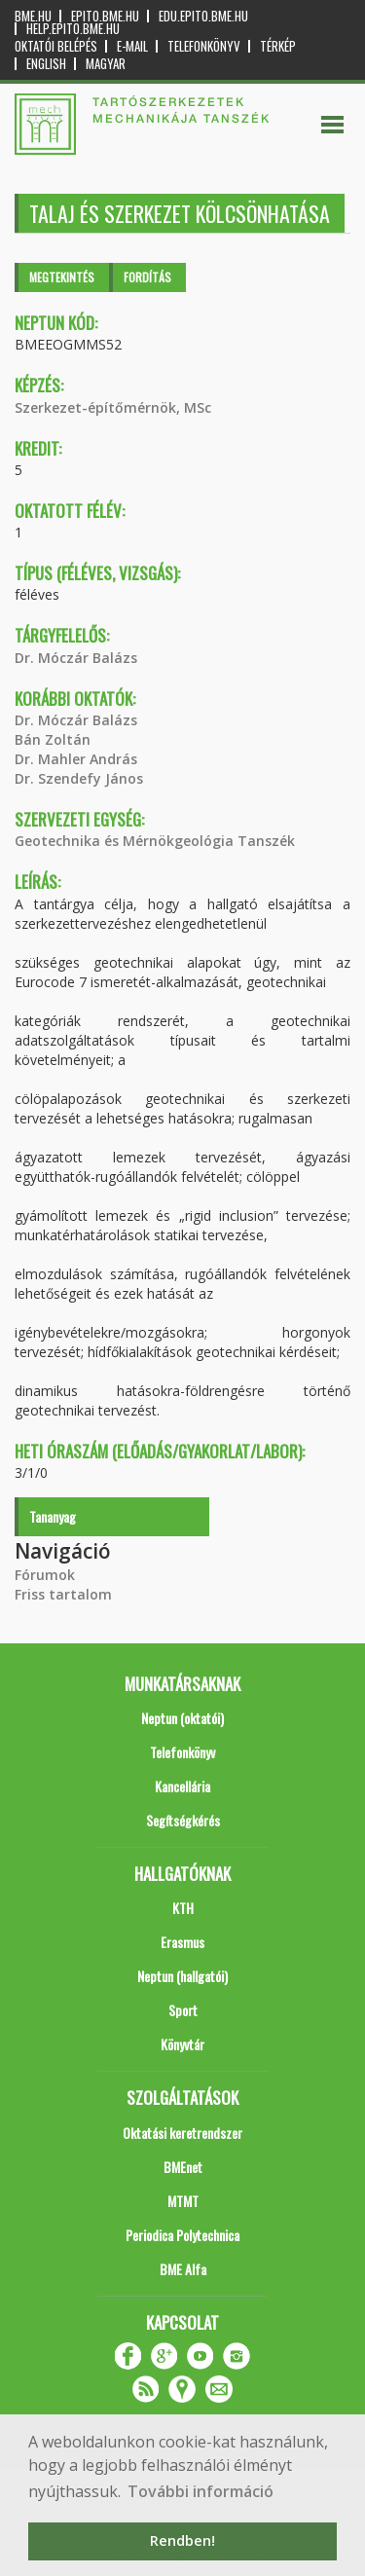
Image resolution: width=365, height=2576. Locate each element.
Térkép (278, 46)
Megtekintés (61, 277)
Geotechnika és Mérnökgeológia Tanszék (155, 840)
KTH (183, 1907)
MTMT (183, 2200)
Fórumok (45, 1574)
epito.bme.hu (105, 16)
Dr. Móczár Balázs (76, 657)
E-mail (132, 46)
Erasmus (182, 1942)
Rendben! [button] (182, 2540)
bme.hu (33, 16)
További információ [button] (201, 2491)
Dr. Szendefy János (79, 778)
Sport (183, 2010)
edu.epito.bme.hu (203, 16)
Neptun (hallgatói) (182, 1976)
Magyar (106, 63)
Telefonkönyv (203, 46)
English (46, 63)
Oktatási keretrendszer (182, 2132)
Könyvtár (182, 2044)
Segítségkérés (183, 1820)
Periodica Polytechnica (182, 2235)
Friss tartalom (63, 1594)
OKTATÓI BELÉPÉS (56, 46)
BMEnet (183, 2166)
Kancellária (182, 1786)
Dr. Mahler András (76, 759)
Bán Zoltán (53, 739)
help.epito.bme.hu (73, 28)
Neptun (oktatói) (182, 1718)
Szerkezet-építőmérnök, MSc (113, 407)
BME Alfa (183, 2269)
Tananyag (52, 1516)
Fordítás (147, 277)
